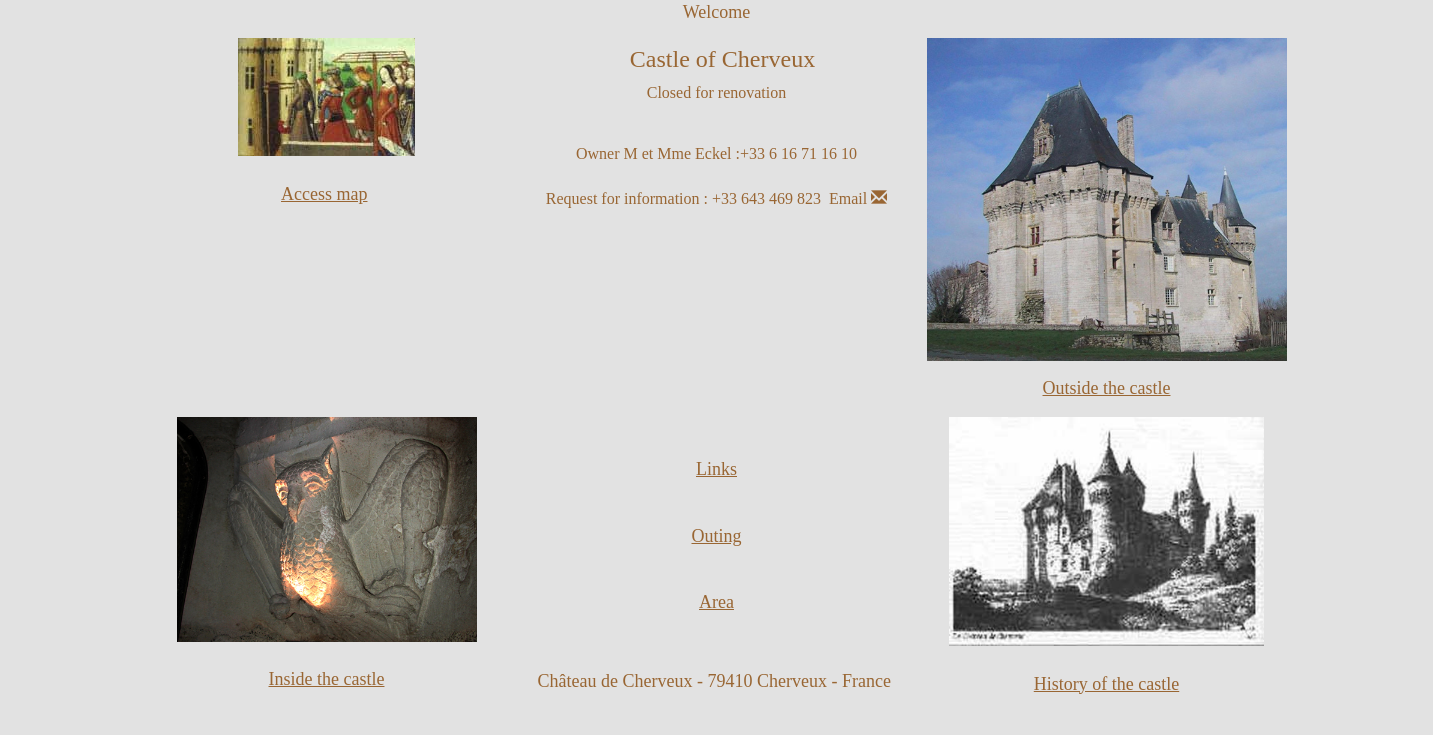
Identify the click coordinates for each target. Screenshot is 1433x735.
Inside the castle (327, 679)
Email (858, 198)
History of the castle (1106, 684)
